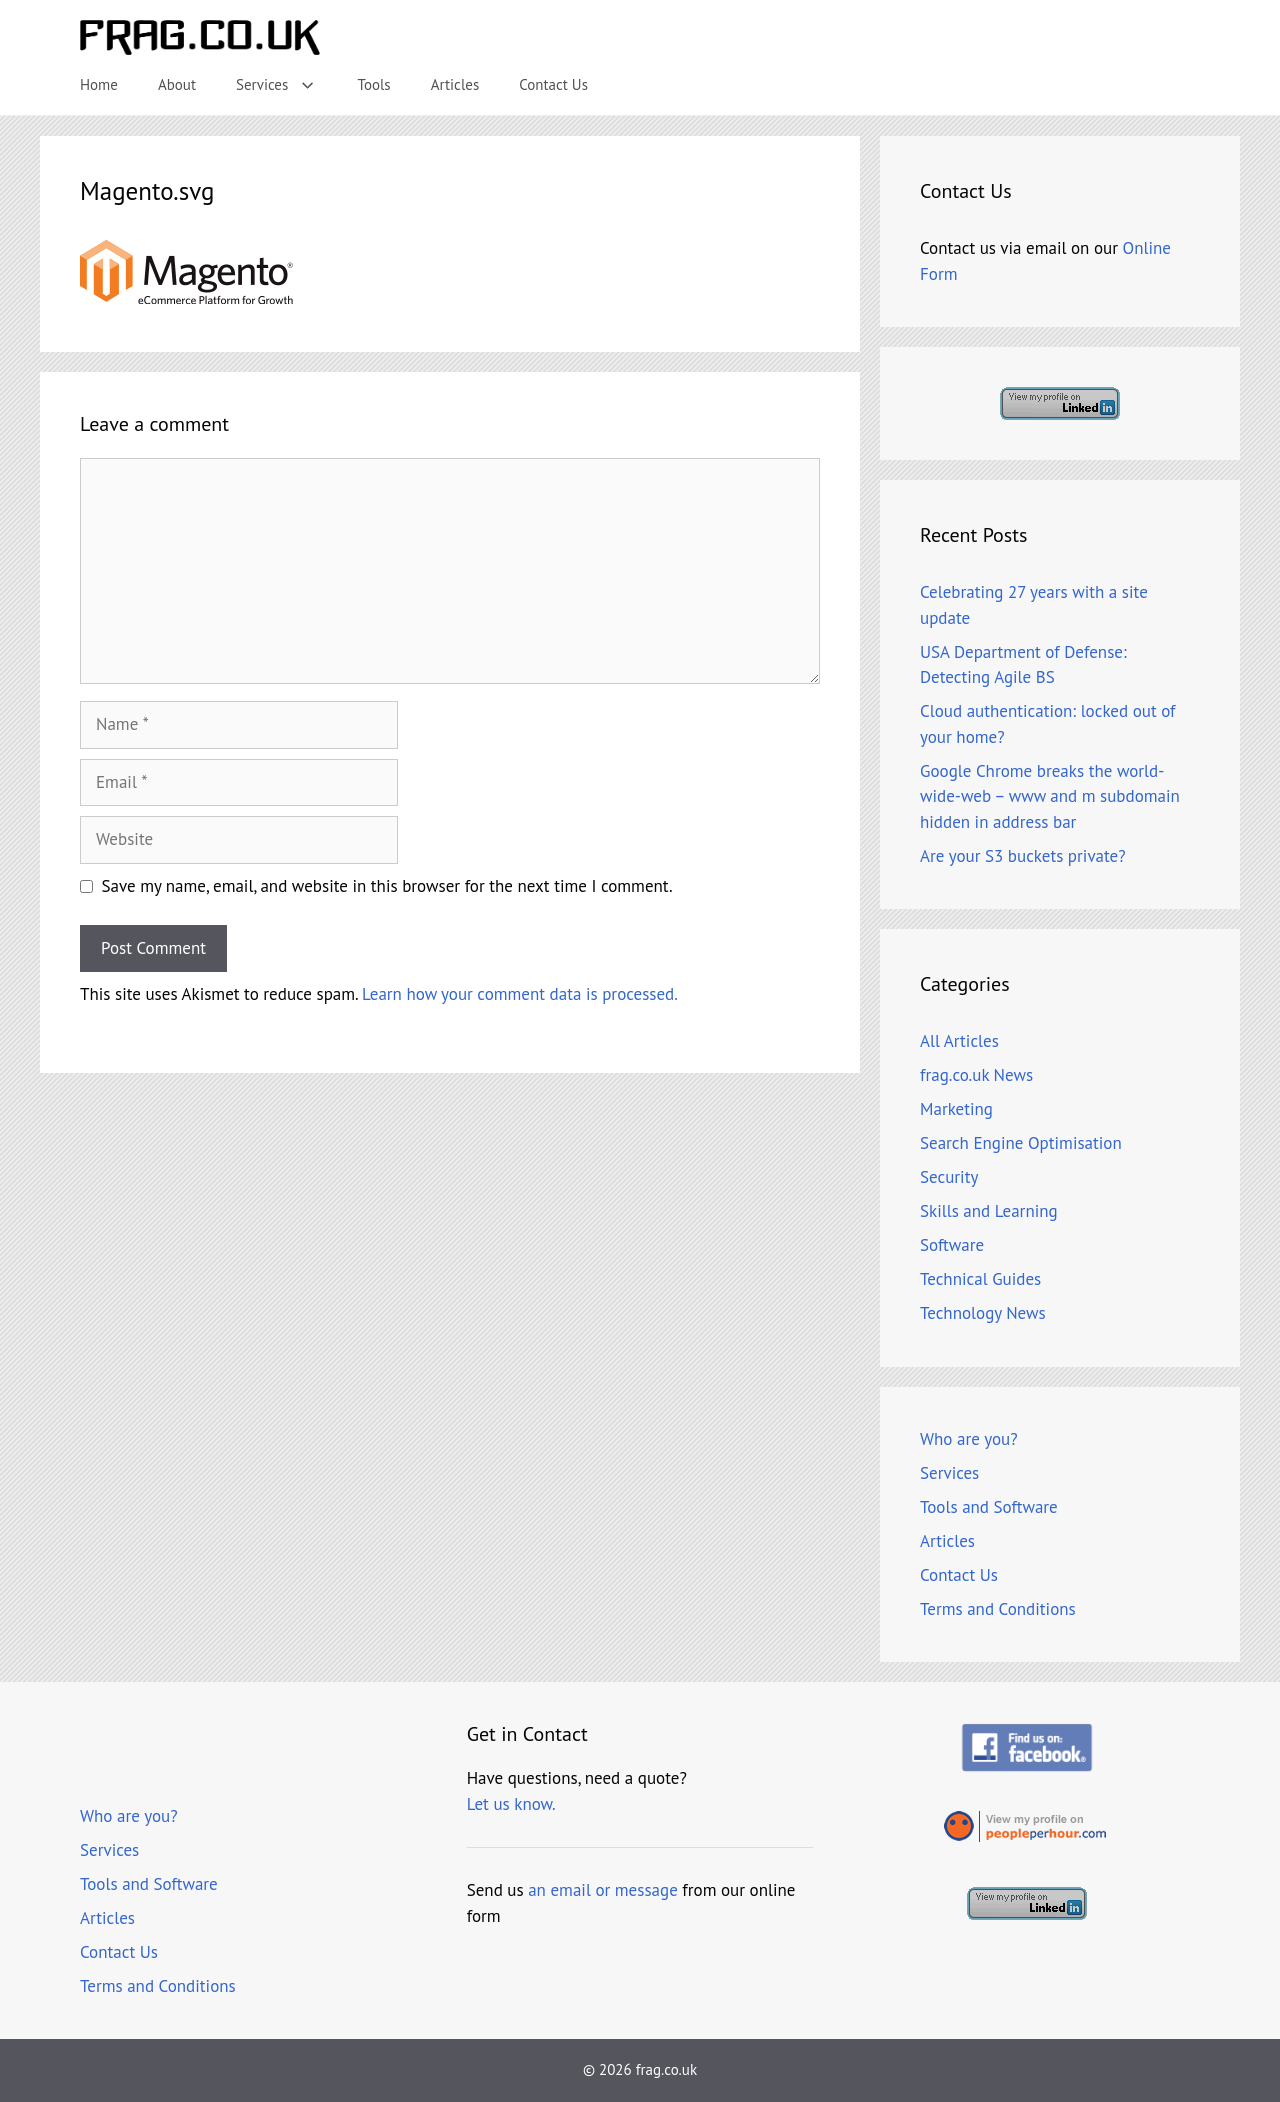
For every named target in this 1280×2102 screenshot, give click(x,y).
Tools (374, 84)
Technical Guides (980, 1279)
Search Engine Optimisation (1021, 1143)
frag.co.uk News (976, 1075)
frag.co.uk (666, 2069)
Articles (455, 84)
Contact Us (553, 84)
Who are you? (969, 1439)
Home (99, 84)
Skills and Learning (989, 1211)
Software (952, 1245)
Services (286, 85)
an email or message (603, 1890)
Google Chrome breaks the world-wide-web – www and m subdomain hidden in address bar (1050, 796)
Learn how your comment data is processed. (520, 994)
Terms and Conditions (998, 1609)
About (177, 84)
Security (949, 1177)
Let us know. (511, 1804)
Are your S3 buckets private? (1023, 856)
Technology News (983, 1313)
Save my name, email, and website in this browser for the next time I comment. (387, 886)
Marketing (956, 1109)
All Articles (959, 1041)
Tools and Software (989, 1507)
